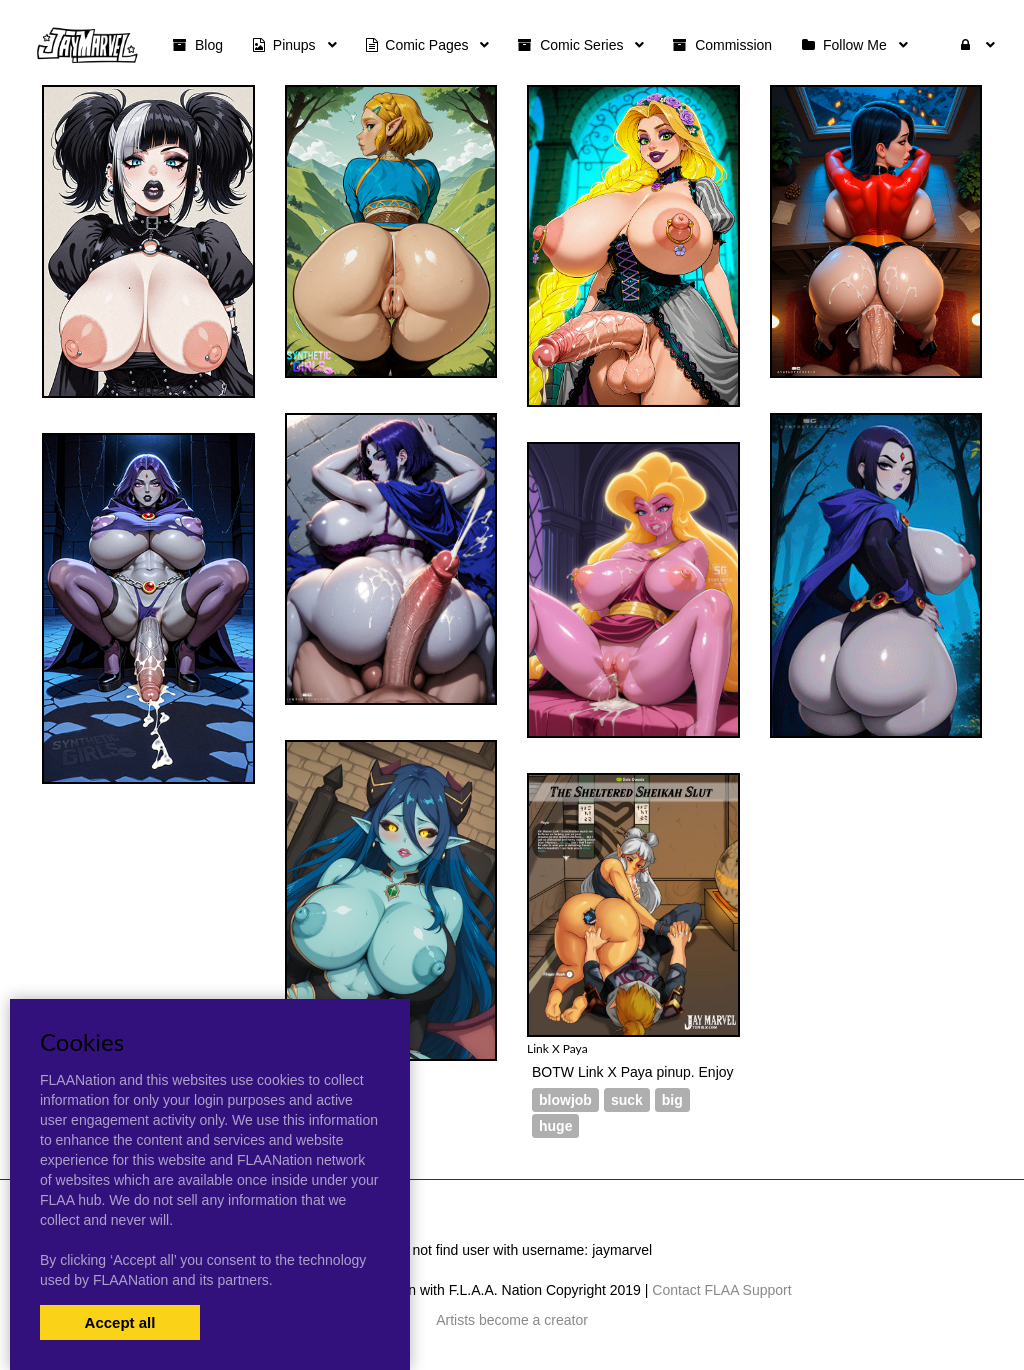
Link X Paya (557, 1048)
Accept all (120, 1322)
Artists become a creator (512, 1320)
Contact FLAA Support (721, 1290)
